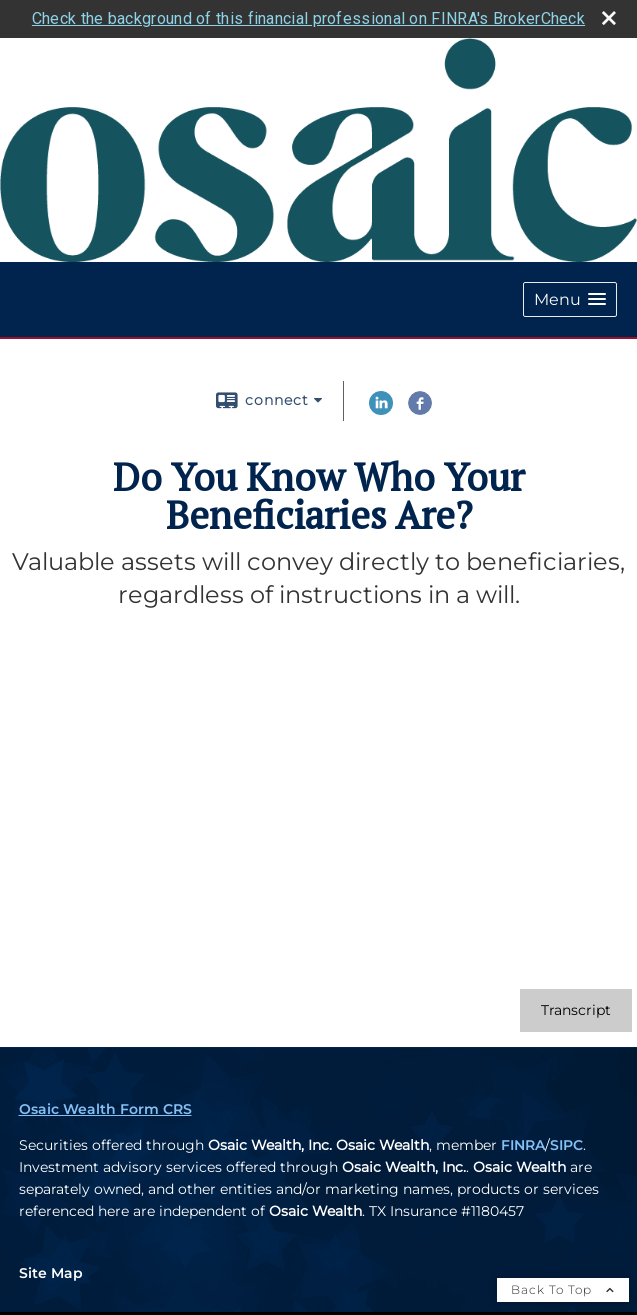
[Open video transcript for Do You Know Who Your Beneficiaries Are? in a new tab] (576, 1007)
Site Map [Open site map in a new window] (51, 1270)
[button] (570, 297)
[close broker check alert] (609, 16)
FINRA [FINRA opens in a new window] (523, 1142)
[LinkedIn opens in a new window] (381, 408)
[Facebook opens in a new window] (420, 408)
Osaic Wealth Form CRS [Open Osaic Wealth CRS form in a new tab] (105, 1106)
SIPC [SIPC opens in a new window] (566, 1142)
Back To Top (563, 1286)
